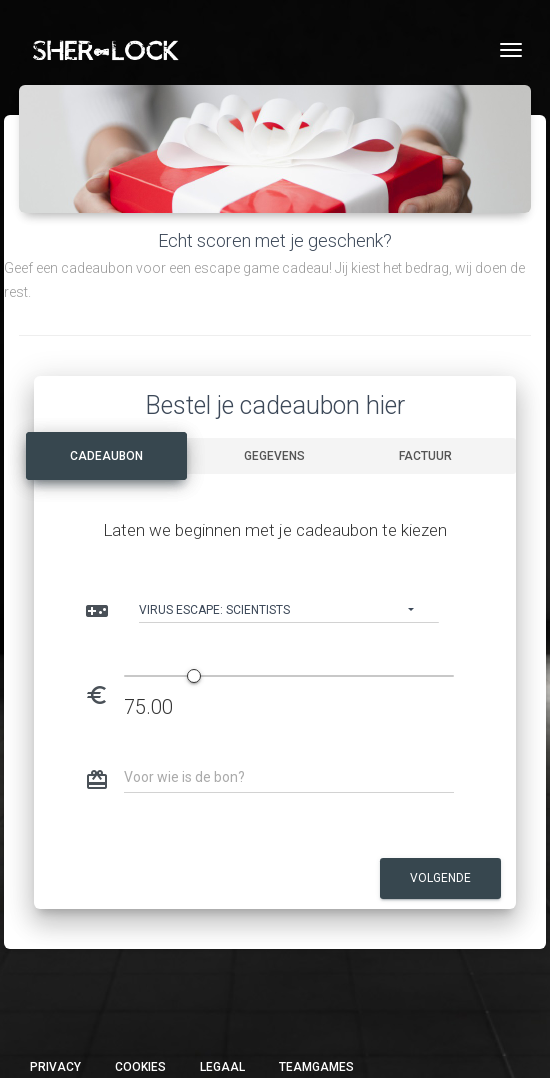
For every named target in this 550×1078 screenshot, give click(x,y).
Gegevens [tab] (274, 456)
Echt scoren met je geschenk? (275, 240)
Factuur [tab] (425, 456)
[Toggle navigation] (511, 50)
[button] (289, 607)
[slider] (194, 676)
